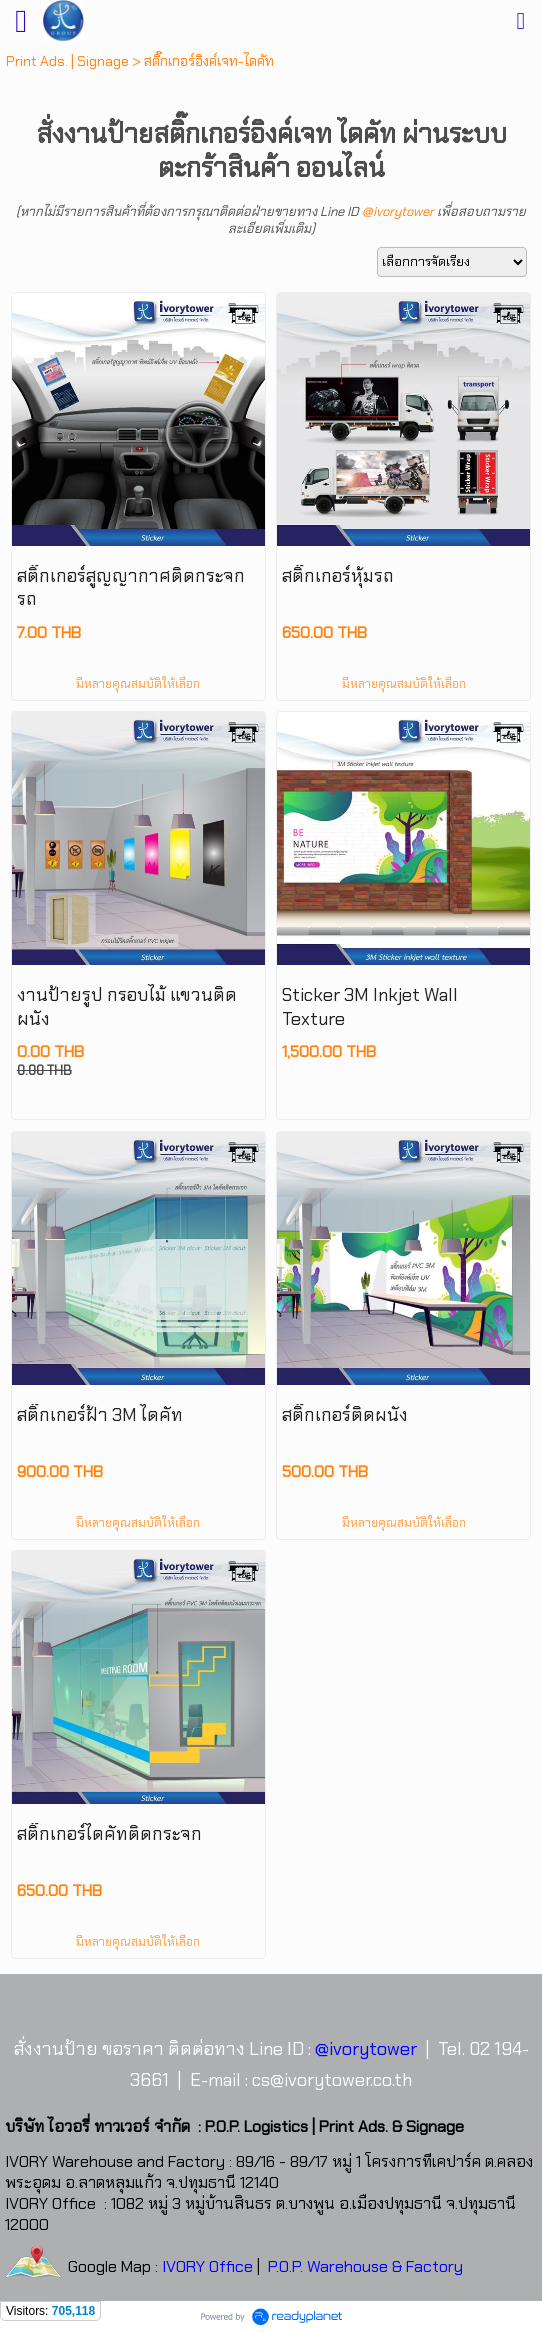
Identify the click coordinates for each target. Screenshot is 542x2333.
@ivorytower (398, 211)
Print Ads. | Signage (67, 61)
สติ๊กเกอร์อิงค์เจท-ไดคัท (209, 61)
